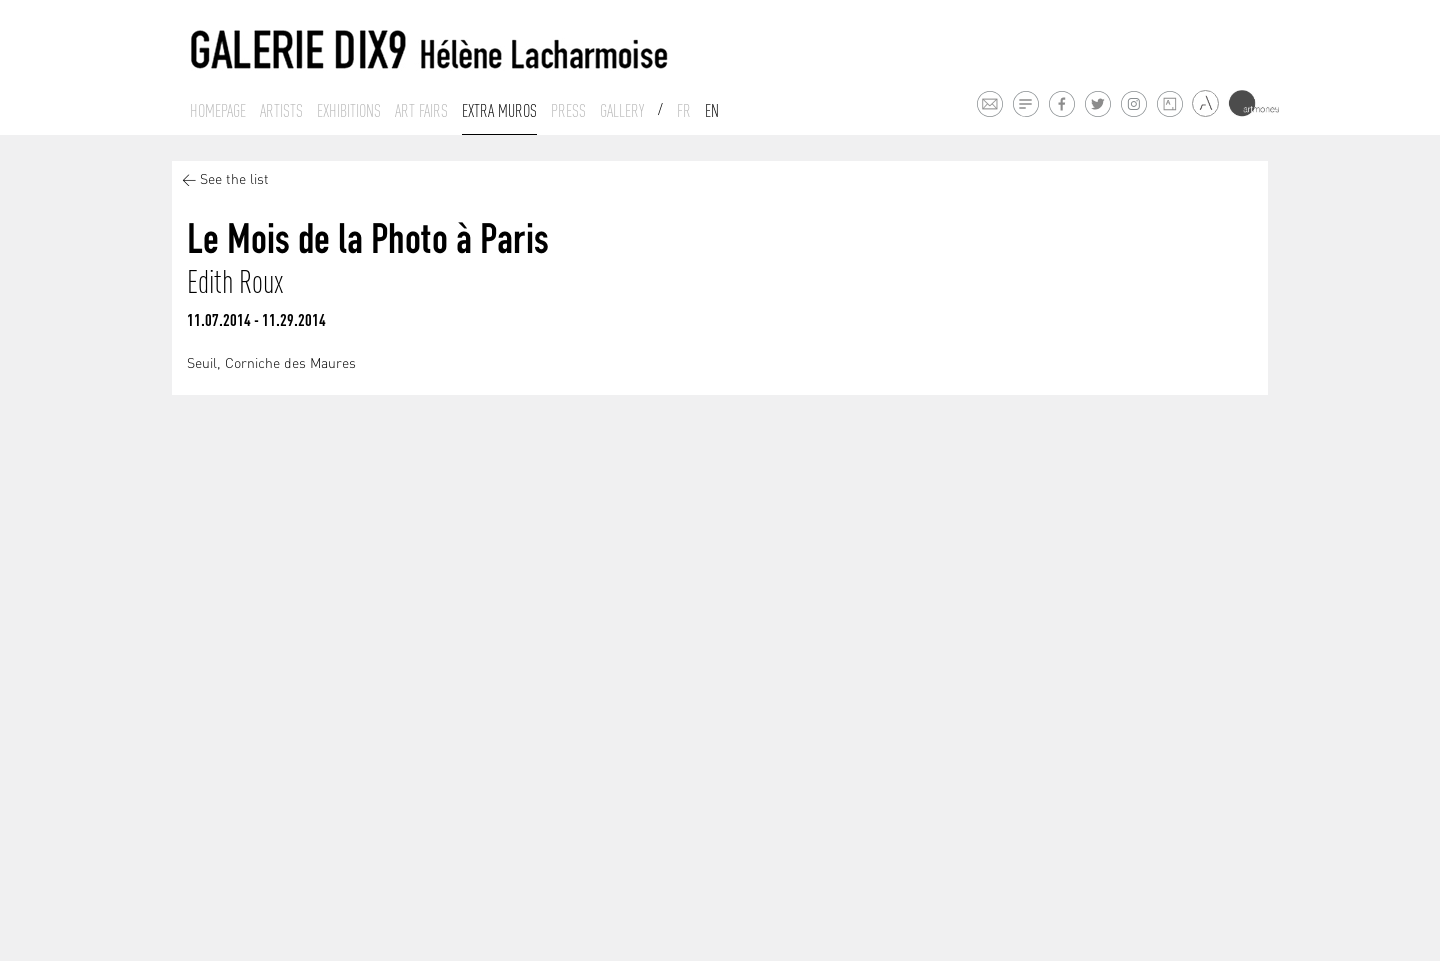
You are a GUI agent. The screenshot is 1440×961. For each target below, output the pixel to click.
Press (568, 111)
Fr (684, 111)
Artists (281, 111)
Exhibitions (349, 111)
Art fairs (421, 111)
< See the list (225, 180)
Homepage (218, 111)
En (712, 111)
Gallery (622, 111)
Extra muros (499, 111)
